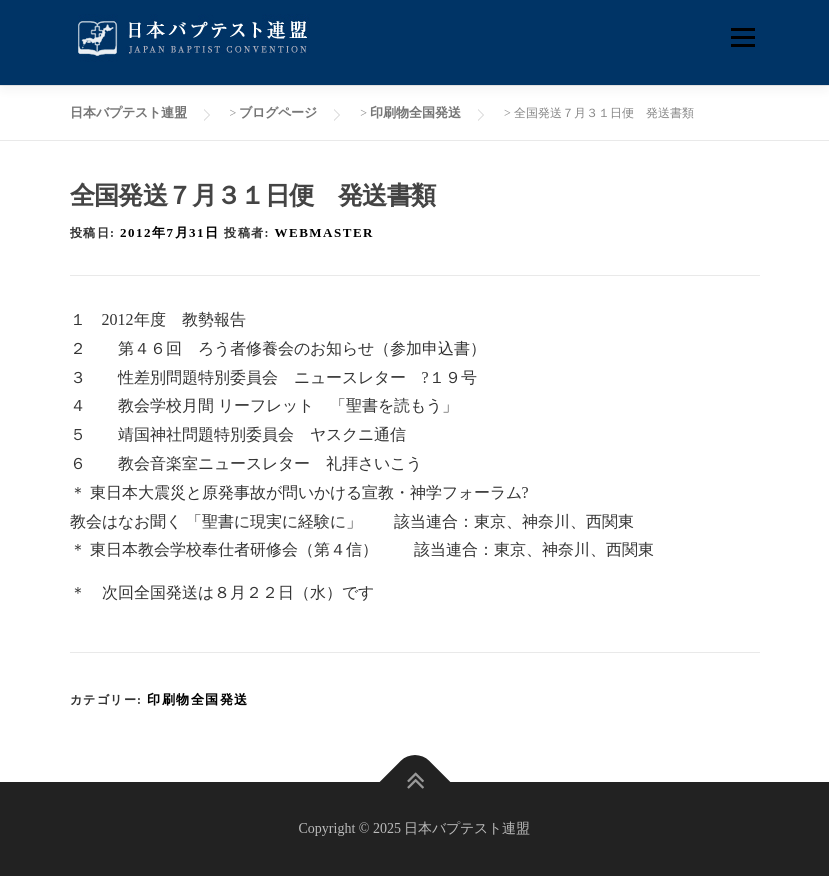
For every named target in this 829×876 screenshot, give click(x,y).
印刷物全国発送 (198, 699)
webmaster (324, 232)
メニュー (742, 37)
